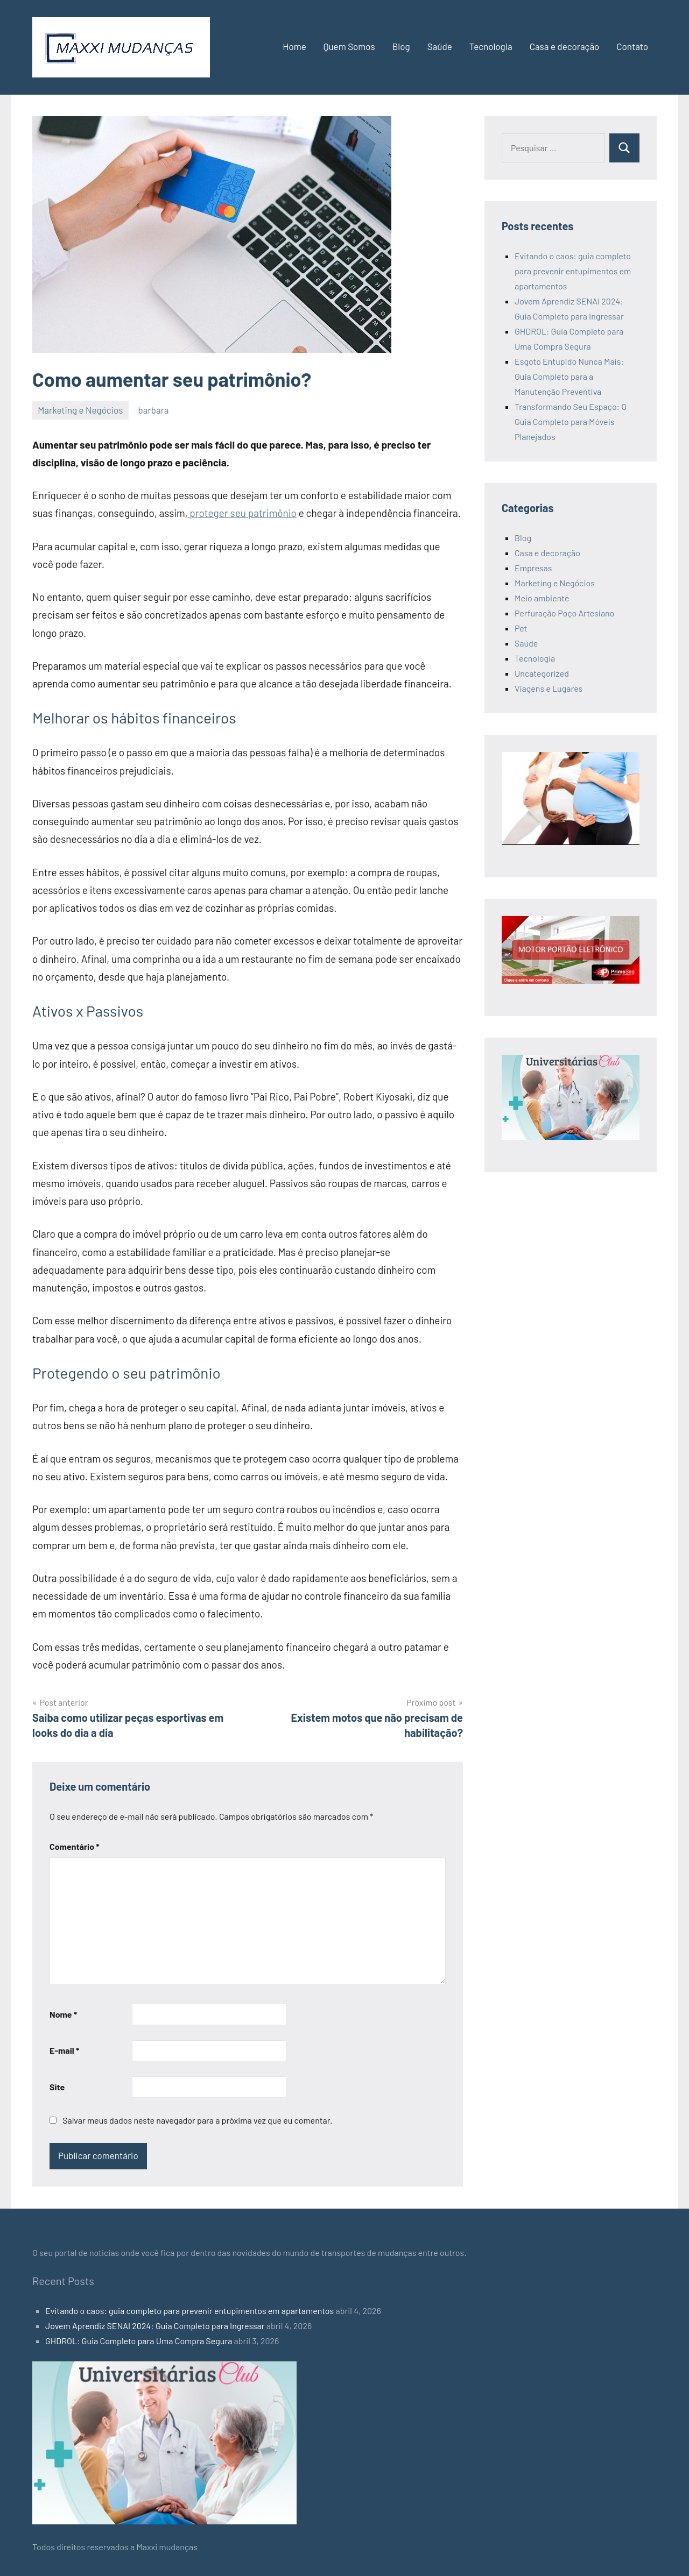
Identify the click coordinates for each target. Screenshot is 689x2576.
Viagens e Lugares (548, 688)
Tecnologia (490, 46)
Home (294, 46)
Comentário (75, 1846)
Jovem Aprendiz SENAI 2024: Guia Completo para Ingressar (155, 2325)
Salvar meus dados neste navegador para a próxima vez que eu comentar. (197, 2120)
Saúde (439, 46)
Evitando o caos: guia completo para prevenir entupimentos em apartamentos (573, 271)
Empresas (533, 568)
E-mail (64, 2050)
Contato (632, 46)
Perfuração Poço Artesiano (564, 613)
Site (57, 2087)
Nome (63, 2014)
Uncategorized (542, 673)
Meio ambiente (542, 598)
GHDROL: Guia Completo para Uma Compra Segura (138, 2341)
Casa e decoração (565, 46)
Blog (401, 46)
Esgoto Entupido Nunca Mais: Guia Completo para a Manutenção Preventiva (569, 376)
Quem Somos (349, 46)
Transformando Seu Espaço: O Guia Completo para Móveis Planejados (571, 421)
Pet (521, 628)
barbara (153, 410)
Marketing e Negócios (80, 410)
